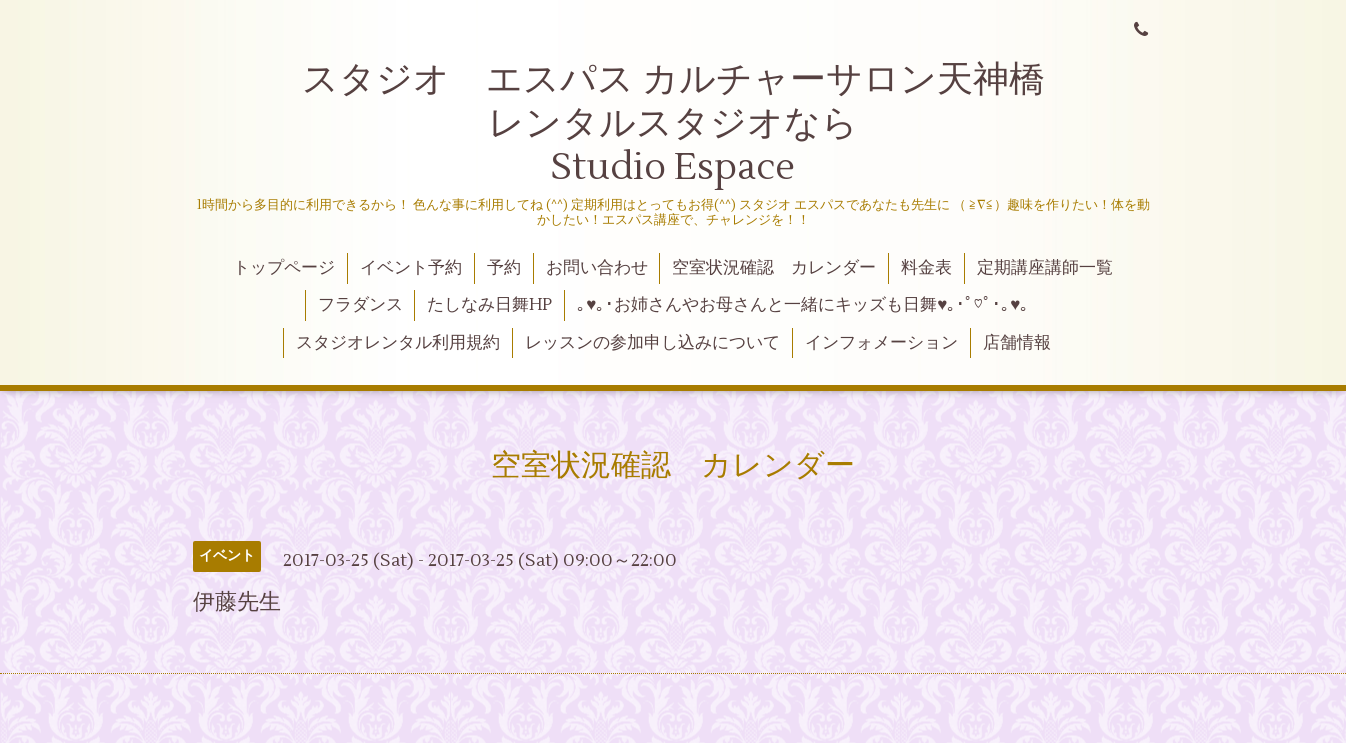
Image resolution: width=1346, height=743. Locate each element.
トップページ (284, 268)
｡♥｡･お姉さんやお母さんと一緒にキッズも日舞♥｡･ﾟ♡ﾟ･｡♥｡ (803, 305)
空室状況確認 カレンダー (774, 268)
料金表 (926, 268)
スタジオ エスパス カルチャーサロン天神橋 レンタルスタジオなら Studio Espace (713, 123)
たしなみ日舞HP (489, 305)
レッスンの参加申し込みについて (652, 343)
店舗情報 (1017, 343)
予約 (504, 268)
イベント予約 (411, 268)
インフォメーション (881, 343)
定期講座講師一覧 (1045, 268)
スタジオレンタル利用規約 (398, 343)
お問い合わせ (597, 268)
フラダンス (360, 305)
